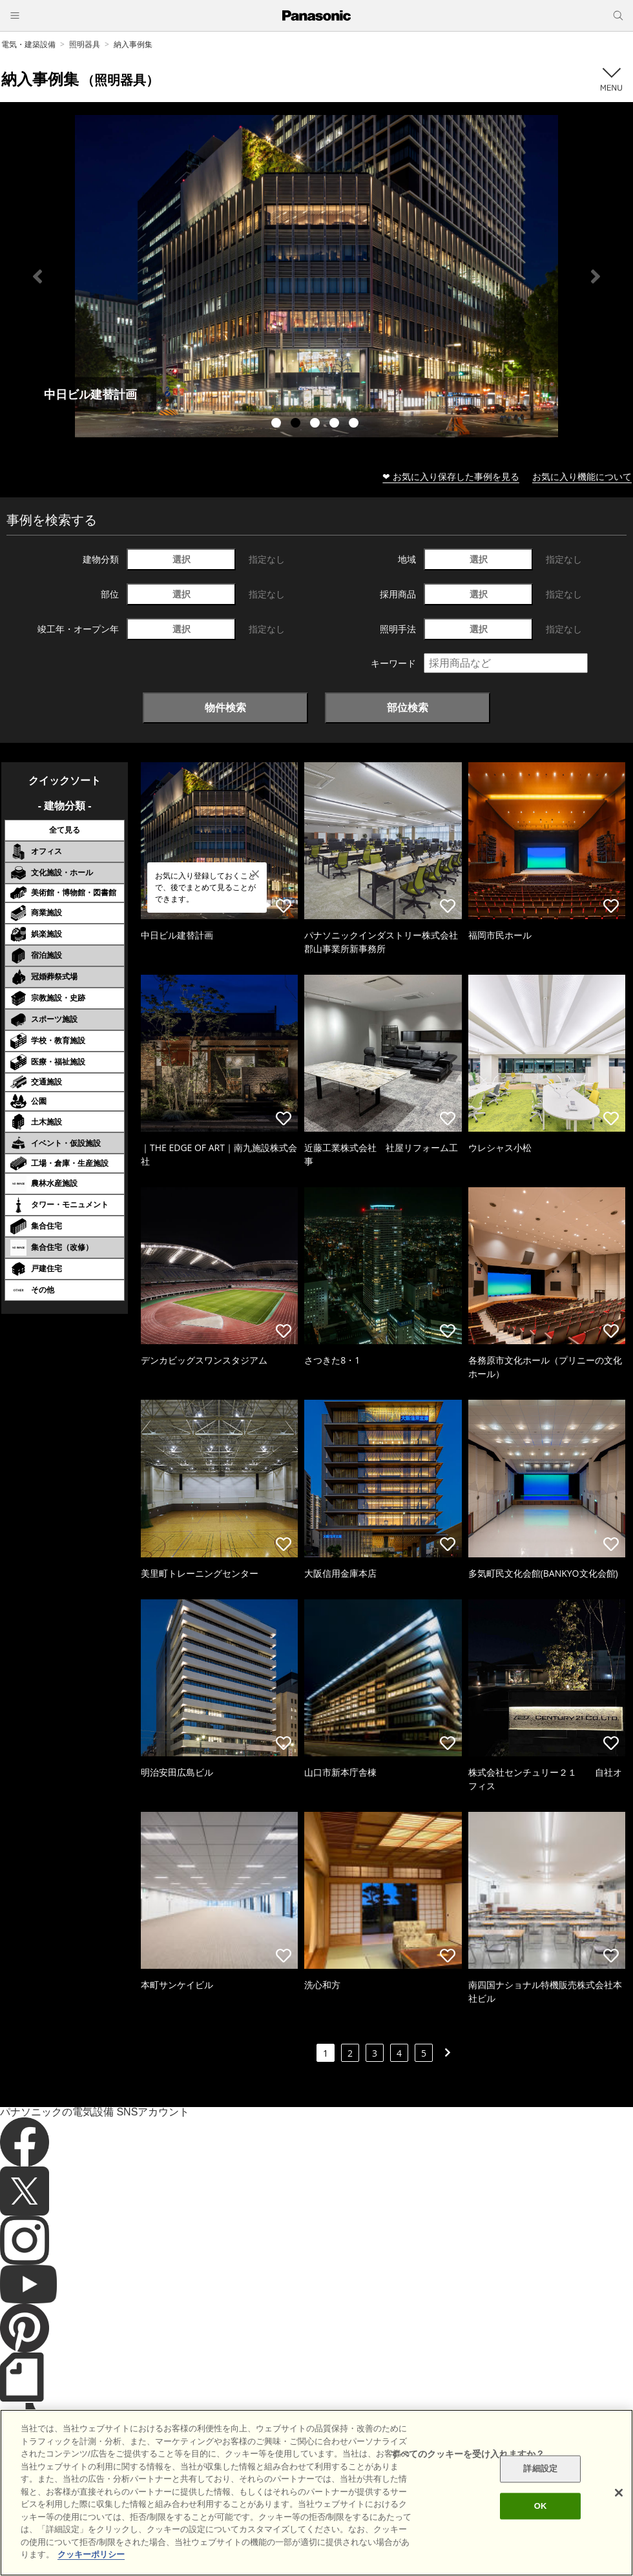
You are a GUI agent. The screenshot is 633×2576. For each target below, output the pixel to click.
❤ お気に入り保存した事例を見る (450, 476)
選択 (181, 559)
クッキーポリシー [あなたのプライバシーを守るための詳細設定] (91, 2554)
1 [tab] (277, 424)
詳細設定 (540, 2469)
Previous (37, 276)
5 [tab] (355, 424)
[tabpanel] (316, 276)
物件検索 (225, 707)
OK (540, 2506)
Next (595, 276)
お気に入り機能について (582, 476)
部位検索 (407, 707)
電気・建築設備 (28, 44)
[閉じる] (619, 2492)
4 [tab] (335, 424)
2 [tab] (297, 424)
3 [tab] (316, 424)
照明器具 (84, 44)
